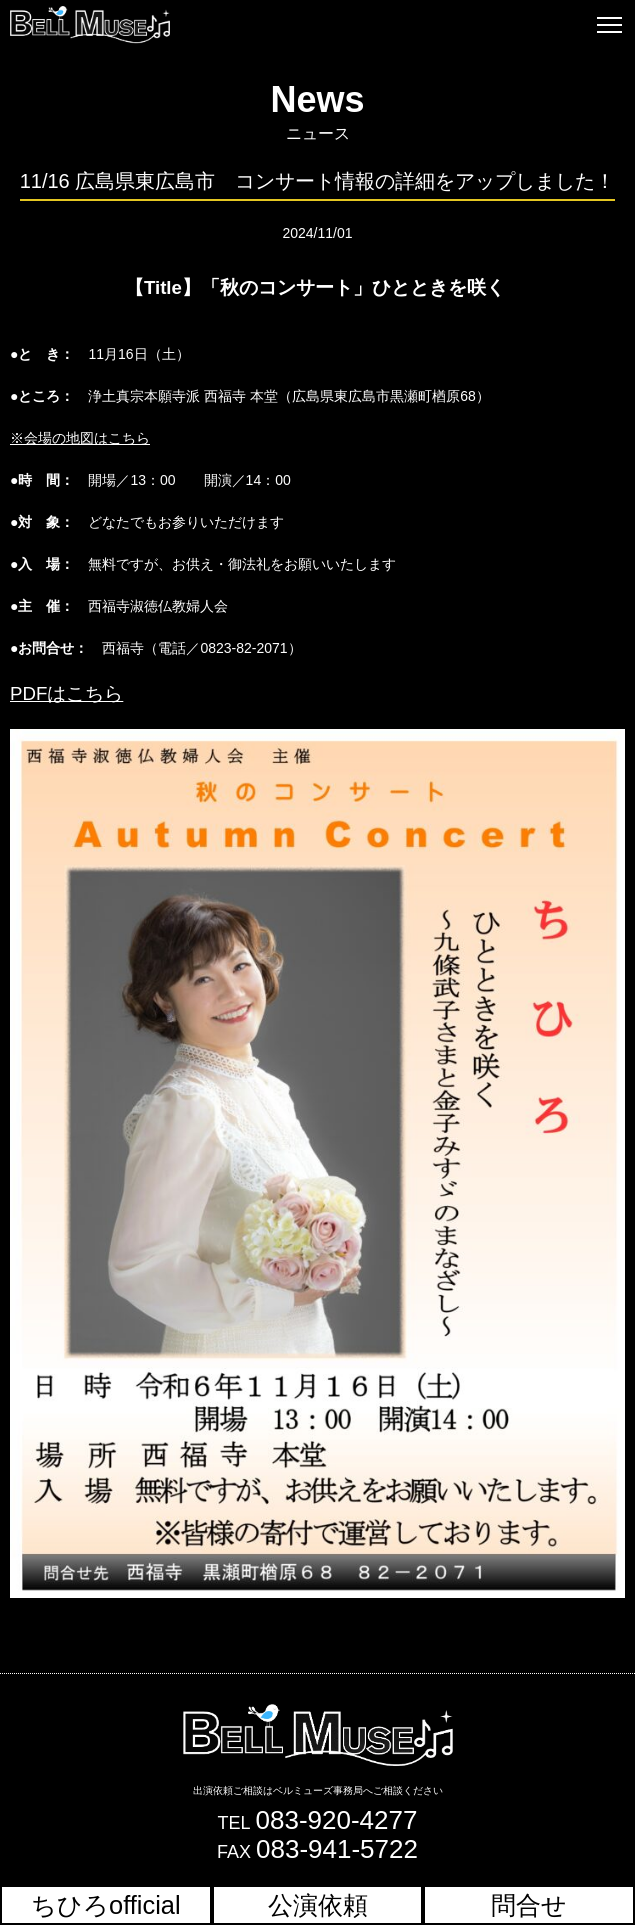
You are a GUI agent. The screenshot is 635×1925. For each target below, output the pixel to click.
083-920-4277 (337, 1820)
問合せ (529, 1905)
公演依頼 (318, 1905)
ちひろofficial (106, 1905)
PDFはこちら (66, 693)
